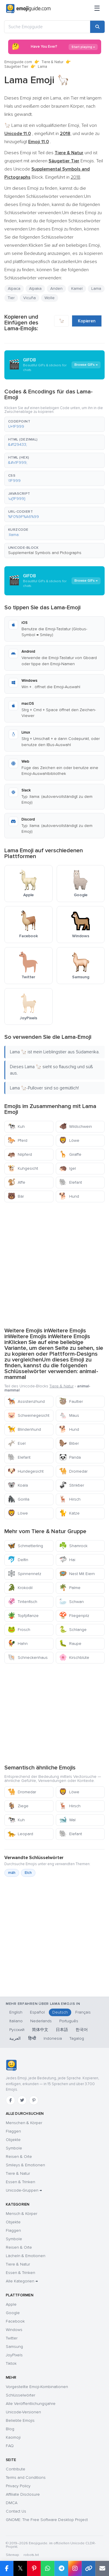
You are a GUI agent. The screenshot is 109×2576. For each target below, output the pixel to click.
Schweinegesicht (28, 1415)
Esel (17, 1443)
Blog (10, 2428)
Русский (16, 2029)
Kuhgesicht (23, 1168)
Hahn (18, 1643)
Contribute (15, 2469)
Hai (67, 1560)
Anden (56, 288)
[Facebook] (10, 2100)
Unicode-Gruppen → (24, 2190)
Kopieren (87, 321)
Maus (69, 1415)
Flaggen (13, 2131)
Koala (18, 1485)
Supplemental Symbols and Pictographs (44, 552)
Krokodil (20, 1588)
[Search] (97, 27)
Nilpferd (20, 1154)
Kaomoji (13, 2437)
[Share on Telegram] (61, 2568)
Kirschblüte (74, 1657)
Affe (16, 1182)
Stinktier (71, 1485)
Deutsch (60, 2012)
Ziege (18, 1806)
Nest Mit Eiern (77, 1574)
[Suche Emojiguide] (47, 27)
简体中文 (40, 2029)
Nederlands (41, 2020)
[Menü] (97, 9)
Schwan (71, 1602)
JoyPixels (14, 2355)
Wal (67, 1820)
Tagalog (76, 2038)
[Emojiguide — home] (28, 8)
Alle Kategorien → (22, 2281)
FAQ (10, 2445)
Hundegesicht (26, 1471)
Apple (11, 2304)
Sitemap (12, 2555)
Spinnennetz (24, 1574)
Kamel (77, 288)
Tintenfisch (22, 1602)
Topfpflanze (23, 1616)
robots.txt (31, 2555)
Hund (69, 1196)
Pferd (17, 1140)
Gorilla (18, 1499)
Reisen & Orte (19, 2156)
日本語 (62, 2029)
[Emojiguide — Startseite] (11, 2065)
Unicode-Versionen (23, 2412)
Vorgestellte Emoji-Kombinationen (37, 2386)
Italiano (16, 2020)
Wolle (49, 297)
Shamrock (73, 1546)
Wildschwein (75, 1126)
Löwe (69, 1140)
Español (37, 2012)
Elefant (70, 1182)
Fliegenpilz (74, 1616)
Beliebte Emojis (20, 2420)
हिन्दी (32, 2038)
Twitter (11, 2338)
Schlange (73, 1630)
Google (13, 2312)
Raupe (70, 1643)
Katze (69, 1513)
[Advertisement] (54, 1263)
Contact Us (16, 2511)
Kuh (16, 1126)
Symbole (14, 2148)
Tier (11, 297)
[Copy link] (88, 2568)
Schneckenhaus (28, 1657)
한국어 (82, 2029)
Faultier (71, 1401)
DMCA (11, 2502)
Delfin (18, 1560)
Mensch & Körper (21, 2213)
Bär (16, 1196)
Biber (69, 1443)
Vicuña (29, 297)
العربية (15, 2038)
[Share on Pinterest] (34, 2568)
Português (68, 2020)
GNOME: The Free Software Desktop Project (47, 2519)
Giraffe (70, 1154)
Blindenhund (24, 1429)
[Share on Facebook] (6, 2568)
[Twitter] (22, 2100)
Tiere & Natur (52, 62)
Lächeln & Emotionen (25, 2255)
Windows (14, 2329)
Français (83, 2012)
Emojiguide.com (18, 62)
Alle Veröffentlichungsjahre (31, 2403)
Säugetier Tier (16, 66)
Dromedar (73, 1471)
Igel (67, 1168)
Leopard (20, 1834)
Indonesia (53, 2038)
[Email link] (102, 2568)
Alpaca (14, 288)
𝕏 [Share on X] (20, 2568)
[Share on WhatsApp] (47, 2568)
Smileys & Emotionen (25, 2165)
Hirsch (70, 1499)
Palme (70, 1588)
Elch (28, 1872)
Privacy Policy (18, 2485)
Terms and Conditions (26, 2477)
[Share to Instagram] (75, 2568)
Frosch (19, 1630)
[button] (54, 424)
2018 (75, 177)
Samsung (14, 2346)
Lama (96, 288)
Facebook (15, 2321)
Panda (70, 1457)
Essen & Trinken (20, 2181)
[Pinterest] (33, 2100)
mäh (11, 1872)
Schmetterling (25, 1546)
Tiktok (11, 2363)
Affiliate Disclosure (23, 2494)
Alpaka (35, 288)
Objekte (13, 2139)
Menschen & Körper (24, 2122)
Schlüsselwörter (20, 2395)
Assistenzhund (26, 1401)
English (15, 2012)
